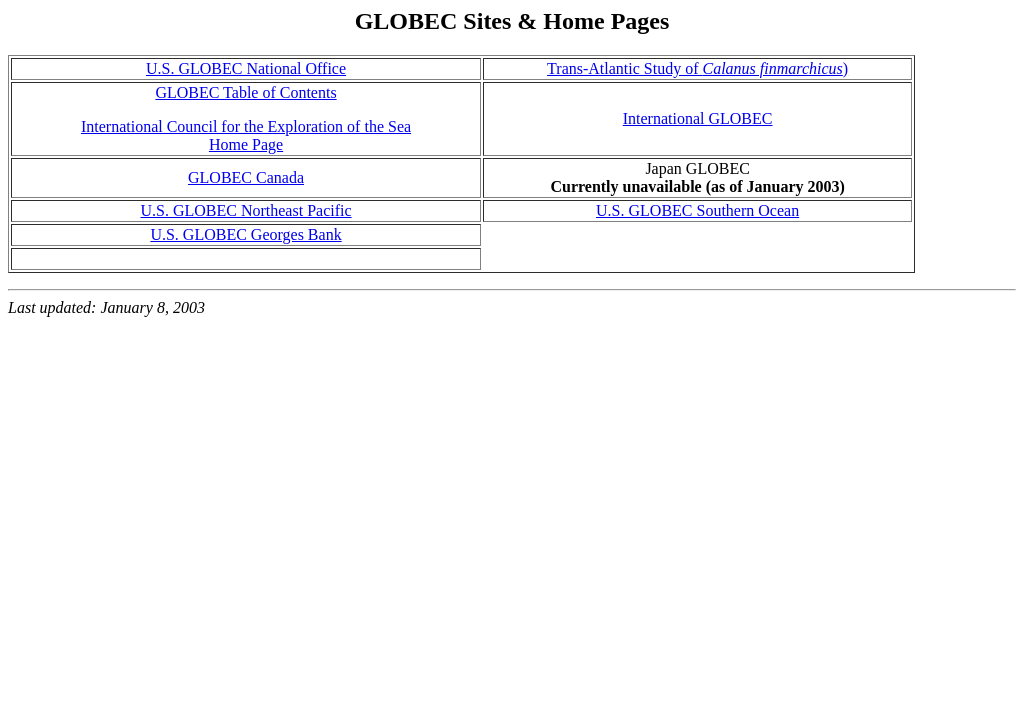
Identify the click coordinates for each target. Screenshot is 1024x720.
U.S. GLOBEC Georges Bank (245, 234)
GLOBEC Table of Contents (245, 92)
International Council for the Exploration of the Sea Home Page (246, 135)
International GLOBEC (698, 118)
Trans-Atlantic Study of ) (697, 68)
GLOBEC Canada (246, 177)
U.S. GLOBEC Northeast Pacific (245, 210)
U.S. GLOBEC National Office (246, 68)
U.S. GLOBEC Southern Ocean (697, 210)
